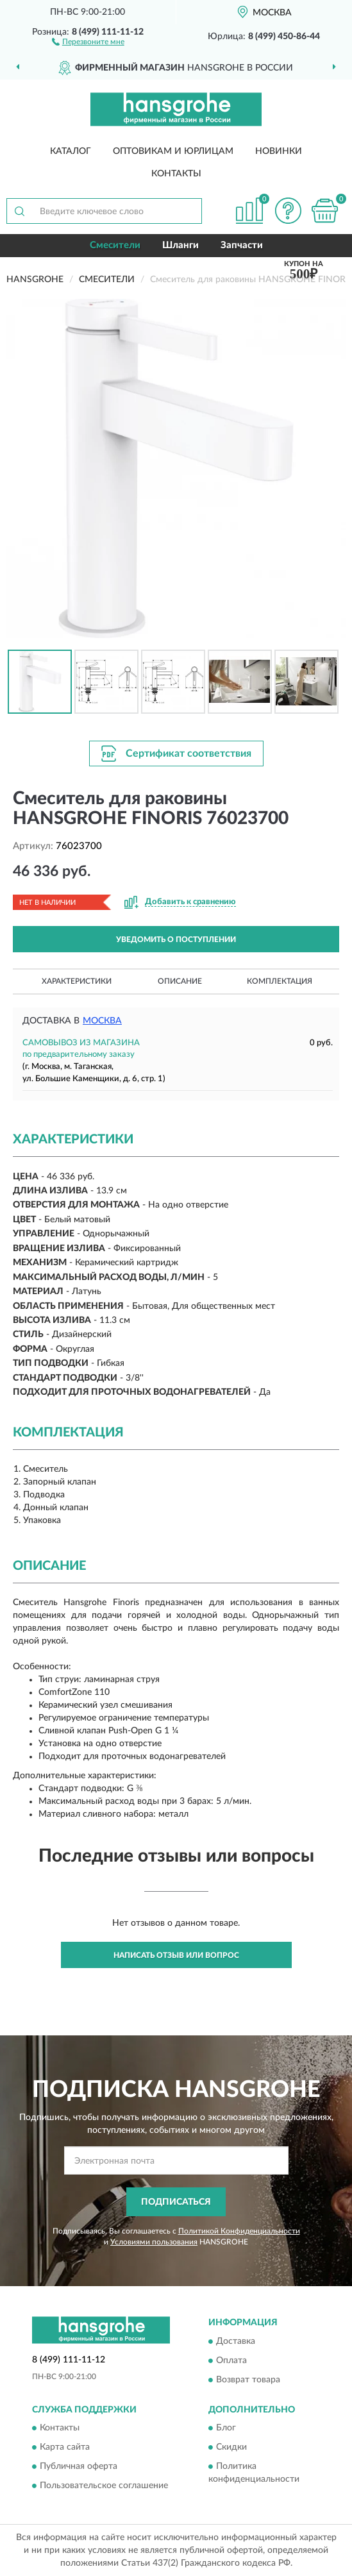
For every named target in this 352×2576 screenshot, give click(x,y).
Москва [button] (102, 1020)
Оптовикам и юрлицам (173, 151)
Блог (226, 2428)
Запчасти (242, 245)
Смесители (115, 245)
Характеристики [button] (77, 981)
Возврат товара (248, 2379)
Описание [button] (180, 981)
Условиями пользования (153, 2242)
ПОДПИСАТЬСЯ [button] (176, 2202)
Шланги (180, 245)
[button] (88, 41)
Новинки (278, 151)
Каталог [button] (70, 151)
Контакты (176, 173)
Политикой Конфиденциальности (239, 2231)
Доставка (235, 2341)
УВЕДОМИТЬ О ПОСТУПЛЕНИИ (176, 939)
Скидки (231, 2447)
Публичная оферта (78, 2466)
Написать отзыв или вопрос (176, 1955)
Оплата (231, 2360)
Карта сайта (65, 2447)
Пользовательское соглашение (104, 2486)
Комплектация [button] (279, 981)
